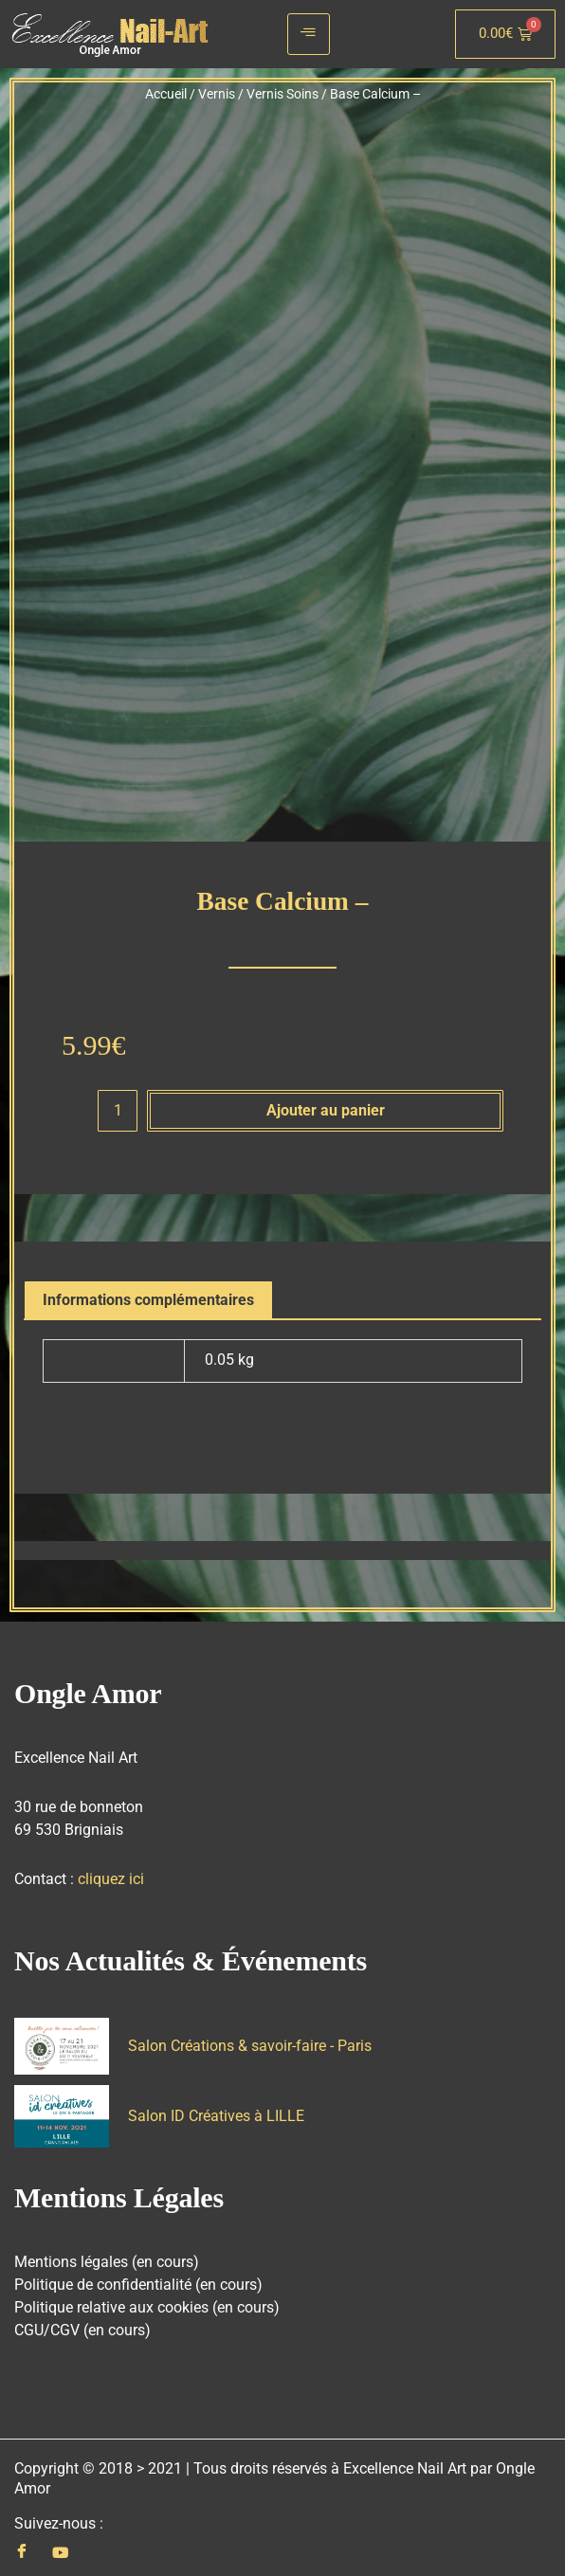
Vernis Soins (282, 93)
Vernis (216, 93)
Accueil (166, 93)
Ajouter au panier (325, 1102)
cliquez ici (111, 1871)
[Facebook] (21, 2544)
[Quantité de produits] (117, 1102)
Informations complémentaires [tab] (148, 1292)
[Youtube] (60, 2544)
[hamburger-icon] (308, 34)
